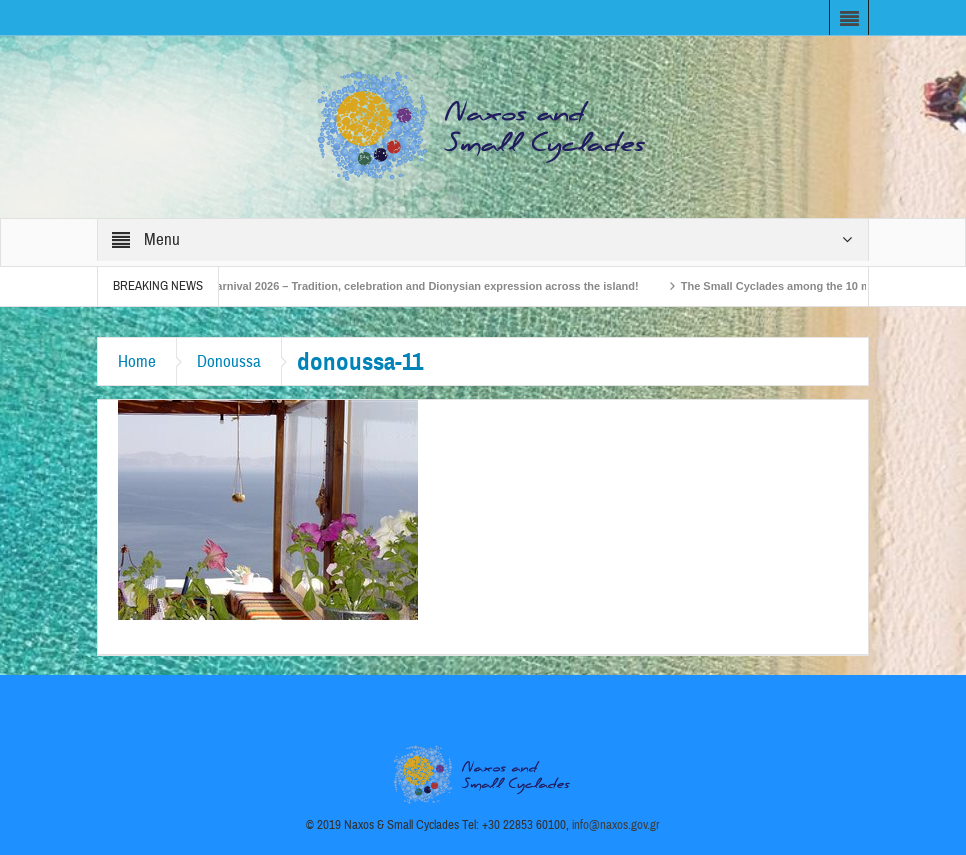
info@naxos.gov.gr (616, 825)
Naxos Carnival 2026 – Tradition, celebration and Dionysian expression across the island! (412, 286)
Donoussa (229, 361)
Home (137, 361)
